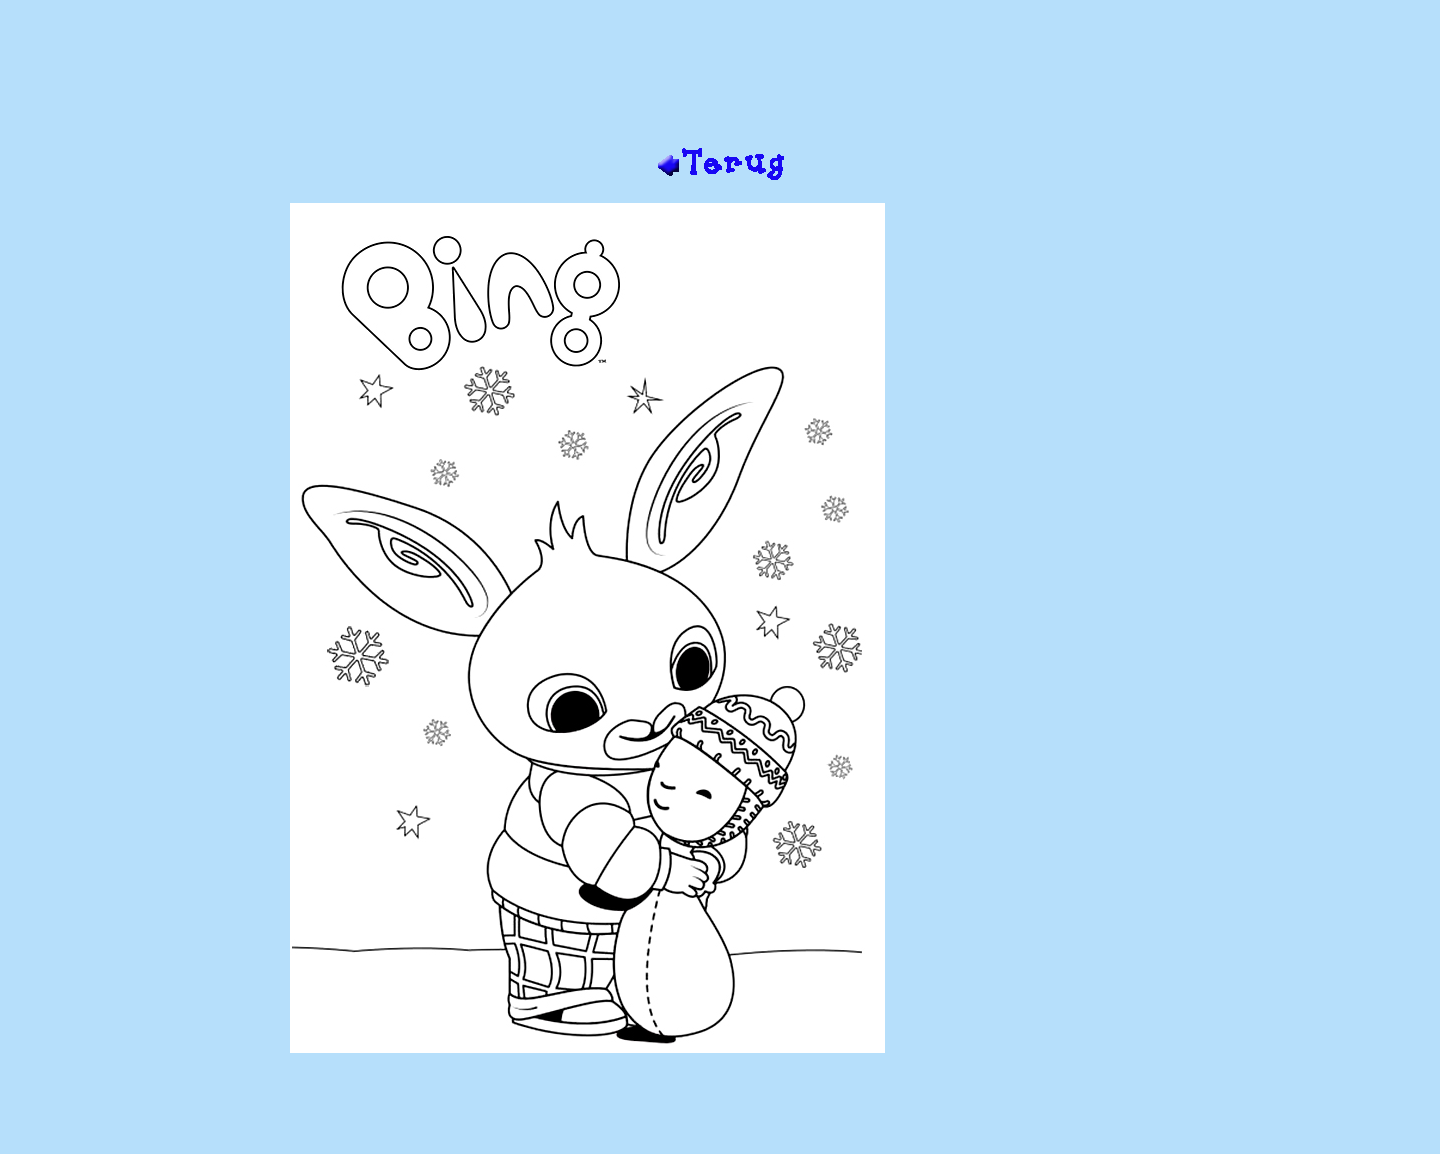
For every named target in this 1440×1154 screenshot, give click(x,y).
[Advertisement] (720, 81)
